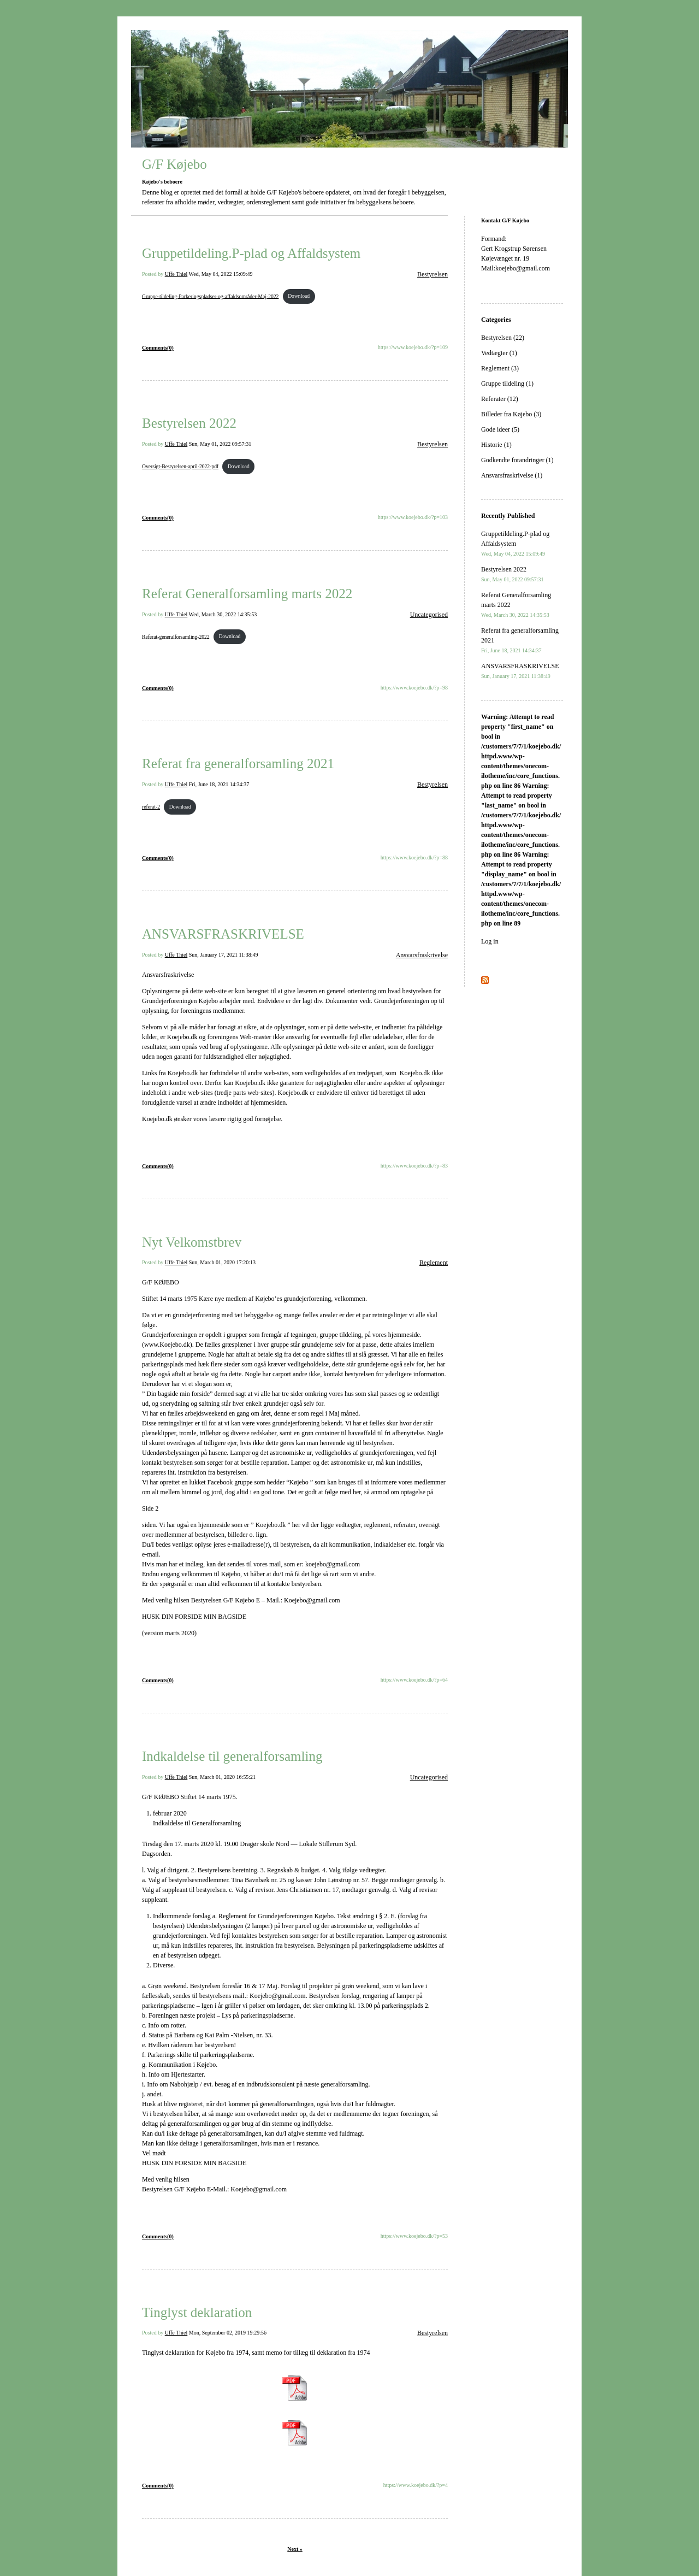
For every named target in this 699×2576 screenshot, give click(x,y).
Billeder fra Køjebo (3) (511, 414)
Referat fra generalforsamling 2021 (238, 763)
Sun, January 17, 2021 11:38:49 (223, 955)
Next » (295, 2549)
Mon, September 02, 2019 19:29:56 (227, 2333)
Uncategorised (429, 614)
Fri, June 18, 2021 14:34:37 (219, 784)
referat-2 (151, 807)
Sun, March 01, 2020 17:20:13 (222, 1262)
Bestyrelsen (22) (502, 337)
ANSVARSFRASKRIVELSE (223, 934)
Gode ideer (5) (500, 429)
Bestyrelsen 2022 (189, 423)
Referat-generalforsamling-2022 (176, 636)
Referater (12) (499, 399)
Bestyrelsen (432, 274)
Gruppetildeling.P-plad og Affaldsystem (251, 253)
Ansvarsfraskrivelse (422, 955)
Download (299, 296)
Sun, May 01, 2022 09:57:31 (220, 444)
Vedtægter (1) (499, 353)
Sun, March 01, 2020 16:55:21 (222, 1777)
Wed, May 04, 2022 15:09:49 (221, 274)
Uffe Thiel (176, 274)
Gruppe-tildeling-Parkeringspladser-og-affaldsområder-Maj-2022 (210, 296)
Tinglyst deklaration (197, 2312)
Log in (490, 941)
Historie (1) (496, 445)
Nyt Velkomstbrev (191, 1242)
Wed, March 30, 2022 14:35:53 (223, 614)
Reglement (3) (500, 368)
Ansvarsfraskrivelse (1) (511, 475)
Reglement (433, 1262)
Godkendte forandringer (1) (517, 460)
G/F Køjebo (174, 164)
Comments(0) (158, 348)
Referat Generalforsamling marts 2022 (247, 593)
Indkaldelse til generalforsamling (232, 1756)
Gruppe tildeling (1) (507, 383)
